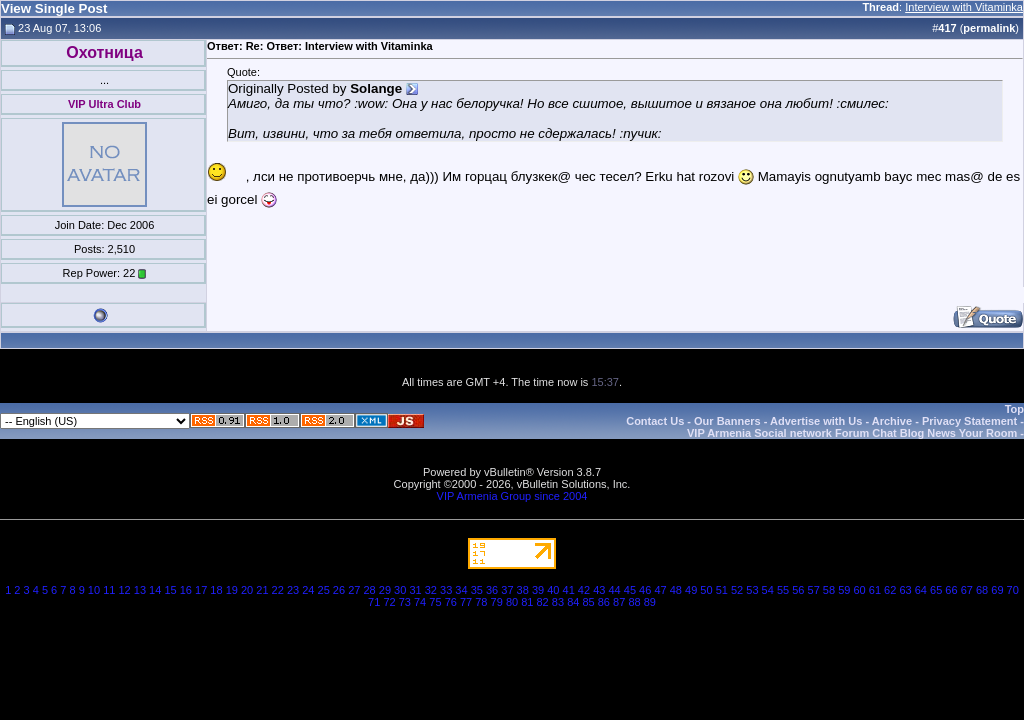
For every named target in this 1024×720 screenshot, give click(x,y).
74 (420, 602)
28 (369, 590)
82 (543, 602)
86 (604, 602)
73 (405, 602)
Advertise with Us (816, 421)
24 (308, 590)
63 (905, 590)
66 (951, 590)
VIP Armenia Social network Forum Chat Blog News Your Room (852, 433)
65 (936, 590)
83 (558, 602)
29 (385, 590)
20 (247, 590)
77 (466, 602)
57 (814, 590)
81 (527, 602)
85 (588, 602)
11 (109, 590)
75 (435, 602)
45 (630, 590)
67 (967, 590)
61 (875, 590)
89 (650, 602)
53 (752, 590)
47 (660, 590)
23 (293, 590)
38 (523, 590)
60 (859, 590)
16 (186, 590)
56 (798, 590)
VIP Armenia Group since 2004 (512, 496)
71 (374, 602)
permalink (989, 28)
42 (584, 590)
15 (170, 590)
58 (829, 590)
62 (890, 590)
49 (691, 590)
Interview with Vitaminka (964, 7)
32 (431, 590)
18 (216, 590)
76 (451, 602)
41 (569, 590)
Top (1014, 409)
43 (599, 590)
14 (155, 590)
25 (324, 590)
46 (645, 590)
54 (768, 590)
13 (140, 590)
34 (461, 590)
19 (232, 590)
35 (477, 590)
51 (722, 590)
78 (481, 602)
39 (538, 590)
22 (278, 590)
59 (844, 590)
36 (492, 590)
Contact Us (655, 421)
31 (415, 590)
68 (982, 590)
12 (124, 590)
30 (400, 590)
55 (783, 590)
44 (614, 590)
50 (706, 590)
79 (497, 602)
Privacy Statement (969, 421)
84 (573, 602)
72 (389, 602)
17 (201, 590)
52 (737, 590)
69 (997, 590)
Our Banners (727, 421)
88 (634, 602)
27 (354, 590)
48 (676, 590)
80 (512, 602)
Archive (892, 421)
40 (553, 590)
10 (94, 590)
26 (339, 590)
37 (507, 590)
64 (921, 590)
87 (619, 602)
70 (1013, 590)
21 (262, 590)
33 (446, 590)
